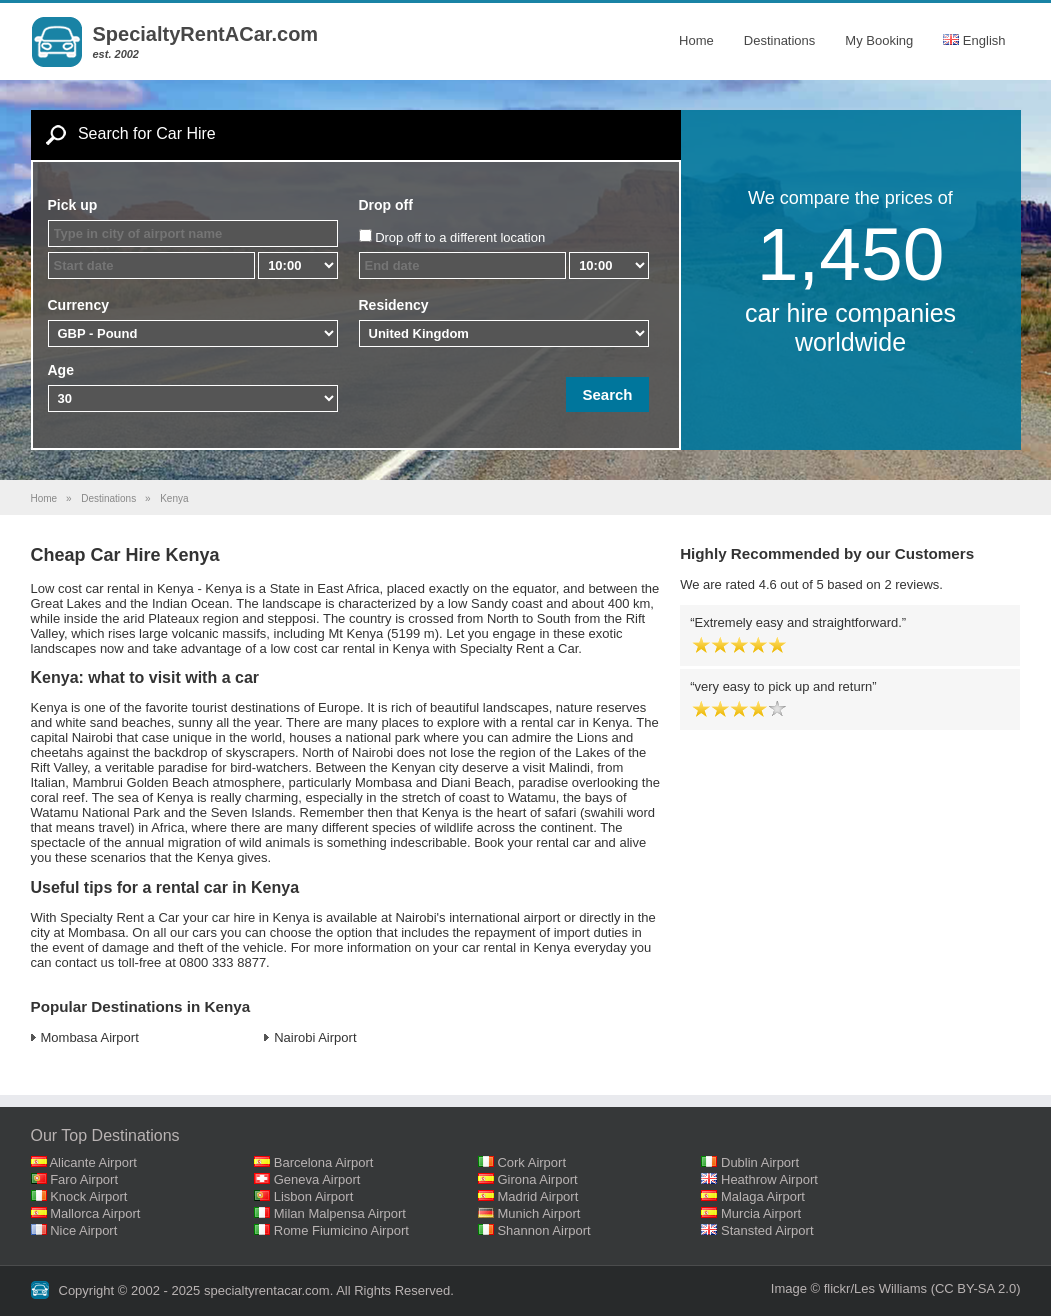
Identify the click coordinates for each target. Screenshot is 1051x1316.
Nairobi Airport (315, 1037)
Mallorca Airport (95, 1213)
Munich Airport (538, 1213)
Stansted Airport (767, 1230)
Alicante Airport (92, 1162)
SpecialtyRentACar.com (206, 34)
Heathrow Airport (769, 1179)
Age (61, 370)
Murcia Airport (761, 1213)
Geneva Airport (317, 1179)
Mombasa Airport (90, 1037)
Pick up (73, 205)
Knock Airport (88, 1196)
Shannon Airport (543, 1230)
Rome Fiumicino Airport (341, 1230)
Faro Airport (84, 1179)
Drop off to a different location (460, 237)
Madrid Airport (537, 1196)
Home (696, 40)
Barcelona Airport (324, 1162)
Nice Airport (83, 1230)
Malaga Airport (763, 1196)
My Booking (879, 40)
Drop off (386, 205)
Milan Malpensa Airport (340, 1213)
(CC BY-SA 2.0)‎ (976, 1288)
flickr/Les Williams (875, 1288)
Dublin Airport (760, 1162)
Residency (394, 305)
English (974, 40)
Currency (78, 305)
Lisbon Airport (314, 1196)
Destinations (780, 40)
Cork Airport (531, 1162)
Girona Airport (537, 1179)
